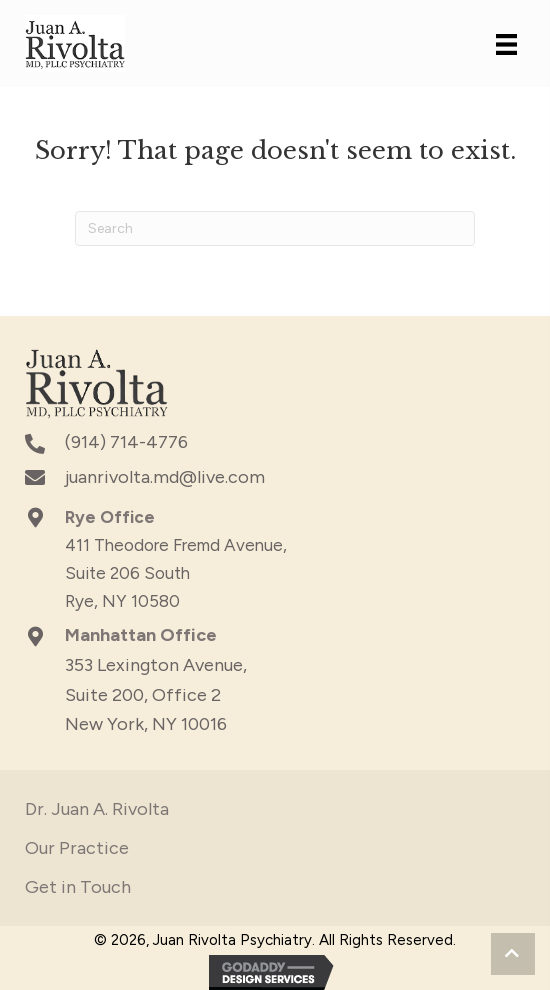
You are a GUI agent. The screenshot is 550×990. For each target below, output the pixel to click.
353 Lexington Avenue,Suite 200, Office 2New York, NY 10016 (156, 694)
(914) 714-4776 (126, 442)
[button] (513, 954)
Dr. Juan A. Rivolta (97, 809)
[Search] (275, 228)
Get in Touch (78, 887)
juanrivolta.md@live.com (165, 477)
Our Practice (77, 848)
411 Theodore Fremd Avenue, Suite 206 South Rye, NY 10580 (176, 573)
